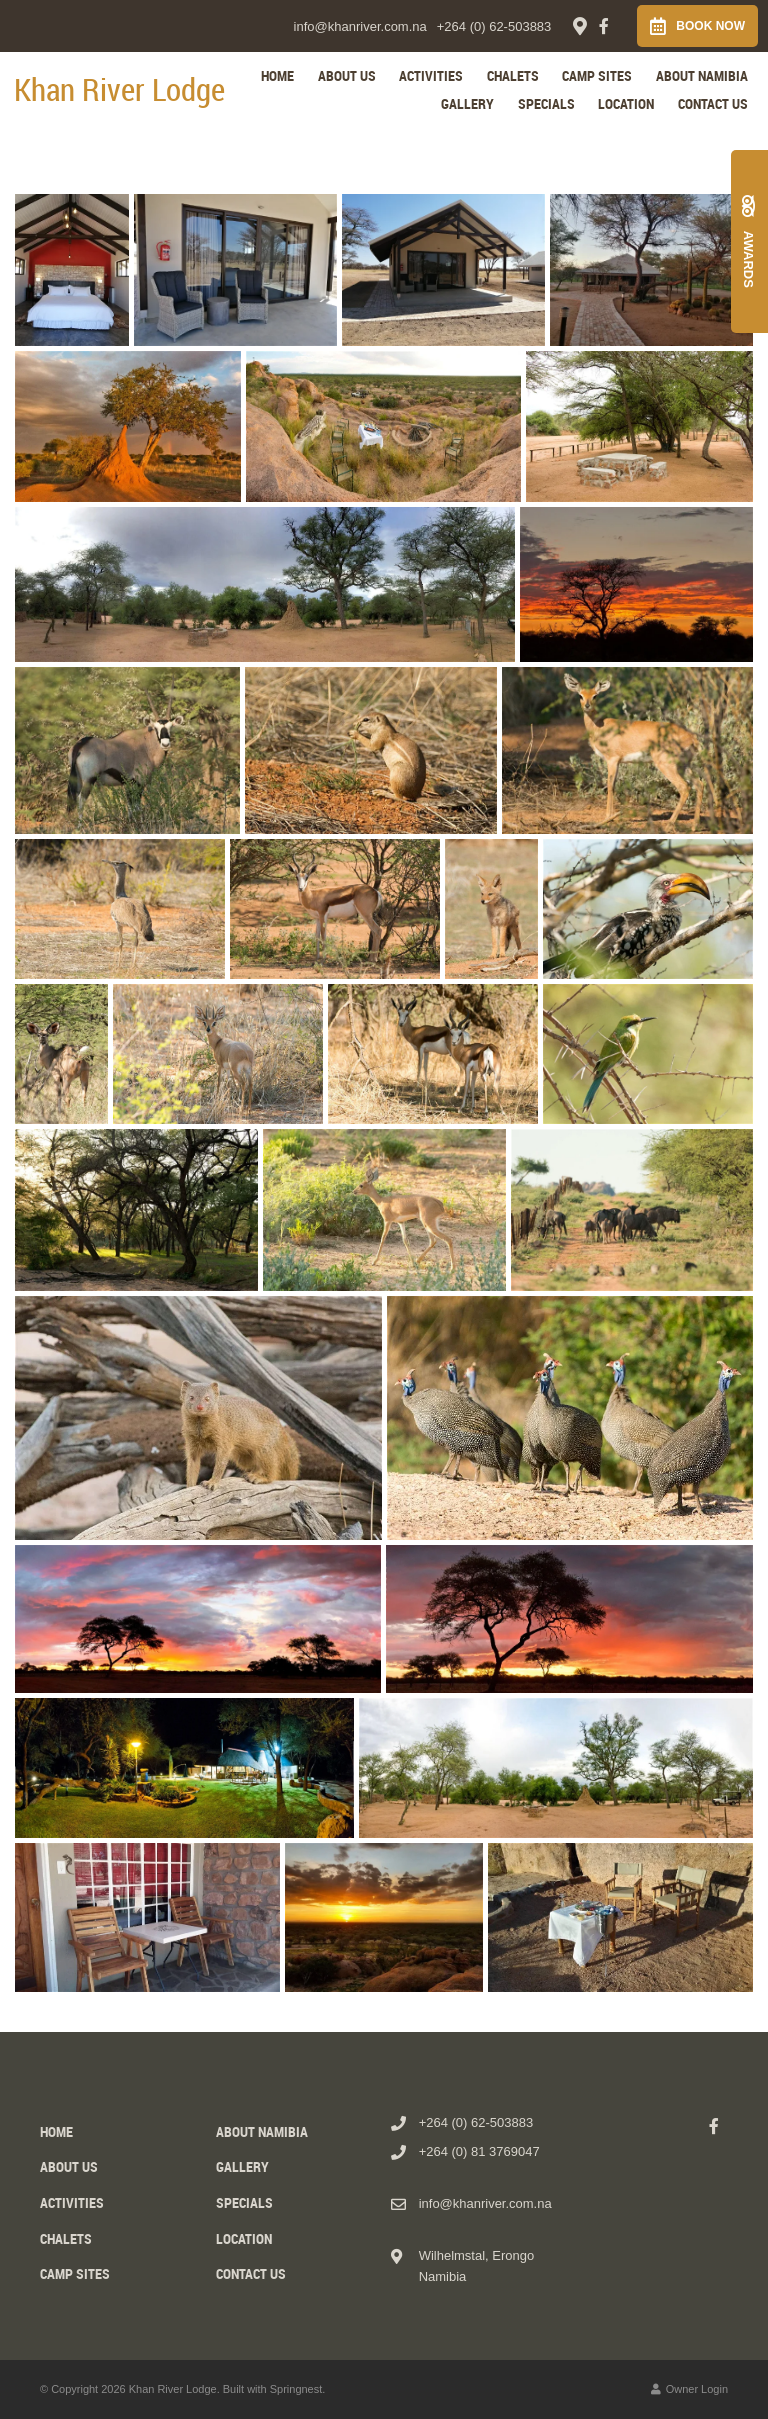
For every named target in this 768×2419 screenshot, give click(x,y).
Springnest (296, 2389)
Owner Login (689, 2389)
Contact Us (713, 103)
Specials (546, 103)
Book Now (697, 26)
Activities (431, 75)
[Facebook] (604, 26)
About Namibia (702, 75)
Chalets (513, 75)
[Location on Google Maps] (579, 25)
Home (277, 75)
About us (347, 75)
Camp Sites (597, 75)
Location (626, 103)
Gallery (467, 103)
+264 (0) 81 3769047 (479, 2151)
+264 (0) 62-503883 (494, 26)
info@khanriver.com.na (360, 26)
